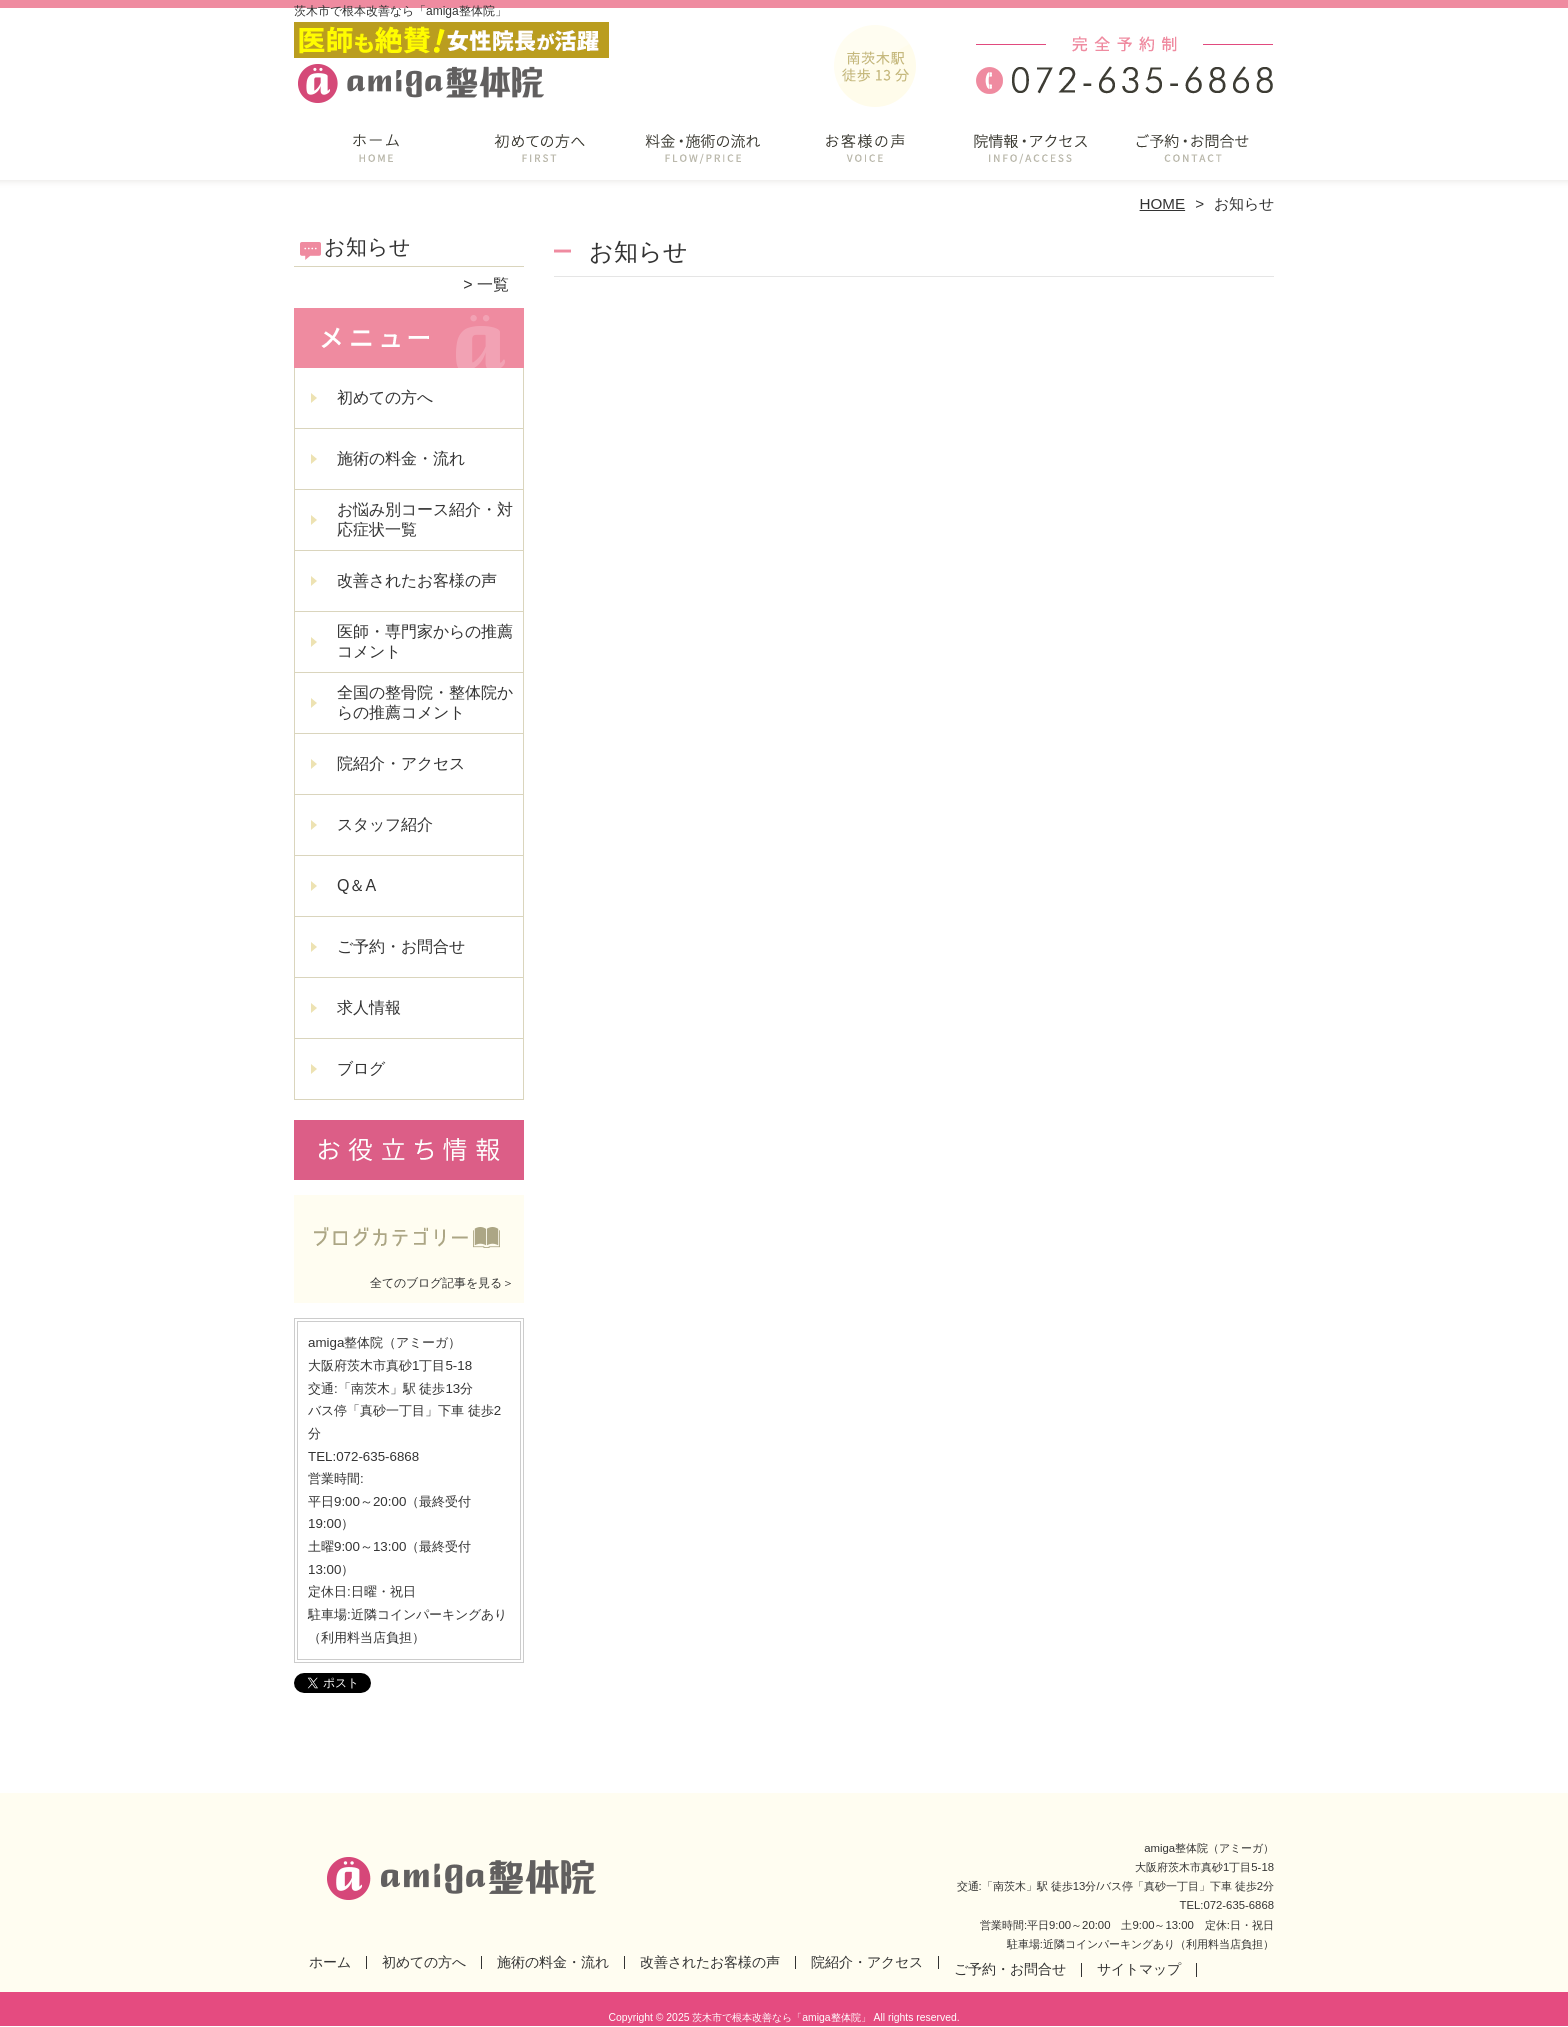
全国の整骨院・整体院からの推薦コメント (425, 702)
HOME (1163, 203)
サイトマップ (1139, 1969)
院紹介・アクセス (1028, 156)
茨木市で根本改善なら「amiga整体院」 (781, 2017)
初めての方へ (539, 156)
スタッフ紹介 (385, 824)
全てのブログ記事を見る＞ (442, 1283)
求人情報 (369, 1007)
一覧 (493, 284)
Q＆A (356, 885)
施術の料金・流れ (702, 156)
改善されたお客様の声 (865, 156)
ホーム (376, 156)
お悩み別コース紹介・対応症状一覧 (425, 519)
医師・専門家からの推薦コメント (425, 641)
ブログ (361, 1068)
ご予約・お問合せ (1192, 156)
